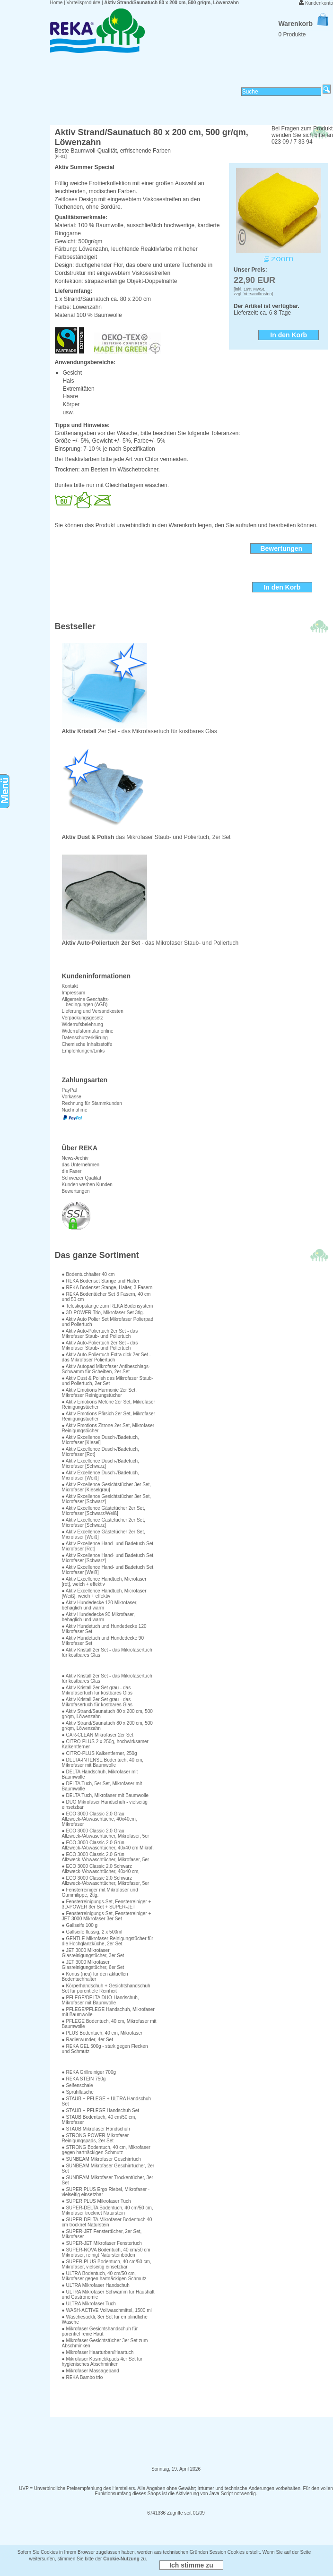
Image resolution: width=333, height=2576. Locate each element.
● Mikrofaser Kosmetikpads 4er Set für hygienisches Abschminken (102, 2361)
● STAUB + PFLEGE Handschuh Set (100, 2110)
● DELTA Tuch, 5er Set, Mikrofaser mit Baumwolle (102, 1786)
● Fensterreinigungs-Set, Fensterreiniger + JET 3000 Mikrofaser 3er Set (106, 1916)
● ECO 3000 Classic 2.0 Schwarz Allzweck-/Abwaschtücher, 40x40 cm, (101, 1869)
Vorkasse (71, 1096)
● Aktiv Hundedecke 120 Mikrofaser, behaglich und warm (100, 1605)
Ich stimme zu (191, 2565)
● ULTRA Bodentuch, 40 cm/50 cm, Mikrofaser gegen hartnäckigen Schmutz (104, 2276)
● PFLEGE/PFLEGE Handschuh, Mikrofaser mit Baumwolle (108, 2012)
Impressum (73, 992)
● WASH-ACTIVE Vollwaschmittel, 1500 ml (107, 2310)
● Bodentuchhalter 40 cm (88, 1274)
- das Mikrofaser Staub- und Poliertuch (150, 940)
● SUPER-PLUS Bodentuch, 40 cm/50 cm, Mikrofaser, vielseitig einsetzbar (106, 2264)
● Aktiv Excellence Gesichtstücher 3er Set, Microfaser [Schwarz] (106, 1499)
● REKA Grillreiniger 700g (89, 2072)
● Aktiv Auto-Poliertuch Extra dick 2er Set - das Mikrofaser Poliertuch (106, 1357)
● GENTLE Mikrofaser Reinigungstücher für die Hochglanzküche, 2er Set (107, 1941)
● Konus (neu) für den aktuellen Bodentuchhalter (95, 1976)
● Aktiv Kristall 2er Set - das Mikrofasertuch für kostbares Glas (107, 1652)
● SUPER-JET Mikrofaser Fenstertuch (102, 2243)
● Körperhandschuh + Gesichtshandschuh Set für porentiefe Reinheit (106, 1988)
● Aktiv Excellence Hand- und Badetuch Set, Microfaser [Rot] (108, 1546)
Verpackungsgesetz (82, 1017)
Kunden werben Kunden (87, 1184)
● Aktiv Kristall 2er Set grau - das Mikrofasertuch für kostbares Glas (97, 1690)
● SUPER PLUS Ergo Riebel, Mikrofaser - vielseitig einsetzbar (106, 2192)
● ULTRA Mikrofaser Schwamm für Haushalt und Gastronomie (108, 2294)
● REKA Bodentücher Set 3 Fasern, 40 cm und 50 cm (106, 1297)
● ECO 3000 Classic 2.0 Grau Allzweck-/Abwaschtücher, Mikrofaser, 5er (105, 1833)
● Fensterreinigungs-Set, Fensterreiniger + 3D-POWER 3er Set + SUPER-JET (106, 1904)
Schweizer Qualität (81, 1178)
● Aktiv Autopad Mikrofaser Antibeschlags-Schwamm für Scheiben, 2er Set (106, 1369)
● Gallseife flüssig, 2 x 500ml (92, 1931)
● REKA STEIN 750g (84, 2078)
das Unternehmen (81, 1164)
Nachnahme (75, 1110)
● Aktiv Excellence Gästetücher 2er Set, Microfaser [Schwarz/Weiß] (103, 1511)
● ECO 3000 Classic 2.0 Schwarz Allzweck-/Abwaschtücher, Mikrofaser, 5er (105, 1880)
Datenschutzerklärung (85, 1037)
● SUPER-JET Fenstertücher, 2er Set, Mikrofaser (102, 2234)
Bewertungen (76, 1191)
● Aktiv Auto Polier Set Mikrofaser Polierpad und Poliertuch (107, 1322)
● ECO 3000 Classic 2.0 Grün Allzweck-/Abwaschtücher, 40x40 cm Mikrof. (108, 1845)
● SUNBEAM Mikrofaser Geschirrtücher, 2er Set (108, 2168)
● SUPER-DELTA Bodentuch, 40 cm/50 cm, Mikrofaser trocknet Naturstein (107, 2210)
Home (56, 2)
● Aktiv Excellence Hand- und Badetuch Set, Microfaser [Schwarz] (108, 1558)
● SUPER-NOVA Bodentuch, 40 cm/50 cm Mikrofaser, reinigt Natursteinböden (106, 2252)
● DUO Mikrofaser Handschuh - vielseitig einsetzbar (105, 1804)
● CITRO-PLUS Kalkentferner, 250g (99, 1753)
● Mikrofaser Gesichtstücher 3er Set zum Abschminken (105, 2343)
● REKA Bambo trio (82, 2377)
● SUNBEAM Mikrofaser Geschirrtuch (101, 2159)
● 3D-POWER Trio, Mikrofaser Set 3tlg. (103, 1312)
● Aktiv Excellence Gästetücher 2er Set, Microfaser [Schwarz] (103, 1522)
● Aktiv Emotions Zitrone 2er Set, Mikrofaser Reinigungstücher (108, 1428)
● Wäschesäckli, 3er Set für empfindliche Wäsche (105, 2319)
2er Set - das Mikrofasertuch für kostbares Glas (139, 729)
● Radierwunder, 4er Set (87, 2039)
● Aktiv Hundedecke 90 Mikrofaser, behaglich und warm (98, 1617)
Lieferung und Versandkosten (92, 1011)
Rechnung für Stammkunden (92, 1103)
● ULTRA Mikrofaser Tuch (89, 2303)
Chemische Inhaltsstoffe (87, 1044)
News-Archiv (75, 1158)
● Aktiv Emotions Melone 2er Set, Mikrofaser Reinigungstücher (108, 1404)
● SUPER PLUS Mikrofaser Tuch (96, 2201)
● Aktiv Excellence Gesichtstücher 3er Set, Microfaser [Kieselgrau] (106, 1487)
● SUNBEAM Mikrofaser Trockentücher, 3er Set (107, 2180)
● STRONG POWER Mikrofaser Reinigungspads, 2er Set (95, 2138)
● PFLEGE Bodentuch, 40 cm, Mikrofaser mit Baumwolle (109, 2024)
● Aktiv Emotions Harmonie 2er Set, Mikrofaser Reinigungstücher (99, 1392)
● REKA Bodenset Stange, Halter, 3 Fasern (107, 1287)
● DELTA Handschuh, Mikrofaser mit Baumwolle (100, 1774)
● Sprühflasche (78, 2092)
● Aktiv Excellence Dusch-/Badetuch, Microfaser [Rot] (100, 1451)
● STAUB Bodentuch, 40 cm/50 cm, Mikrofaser (99, 2119)
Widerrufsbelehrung (82, 1024)
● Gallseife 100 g (80, 1925)
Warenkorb (303, 23)
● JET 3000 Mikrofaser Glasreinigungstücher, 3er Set (93, 1953)
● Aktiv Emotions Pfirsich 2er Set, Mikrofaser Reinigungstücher (108, 1416)
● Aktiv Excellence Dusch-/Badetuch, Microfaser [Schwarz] (100, 1463)
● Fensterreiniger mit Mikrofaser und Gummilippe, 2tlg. (100, 1892)
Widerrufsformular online (88, 1031)
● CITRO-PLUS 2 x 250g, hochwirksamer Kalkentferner (105, 1744)
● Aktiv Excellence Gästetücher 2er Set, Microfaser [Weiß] (103, 1534)
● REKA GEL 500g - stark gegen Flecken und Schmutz (105, 2049)
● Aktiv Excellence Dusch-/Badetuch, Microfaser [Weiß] (100, 1475)
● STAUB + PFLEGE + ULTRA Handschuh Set (106, 2101)
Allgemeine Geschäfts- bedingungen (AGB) (86, 1002)
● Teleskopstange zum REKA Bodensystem (107, 1306)
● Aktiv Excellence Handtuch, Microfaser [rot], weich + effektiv (104, 1581)
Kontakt (70, 986)
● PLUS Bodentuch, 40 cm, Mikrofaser (102, 2033)
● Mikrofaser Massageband (90, 2370)
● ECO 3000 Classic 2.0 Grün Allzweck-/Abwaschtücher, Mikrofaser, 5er (105, 1857)
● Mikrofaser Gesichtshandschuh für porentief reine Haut (100, 2331)
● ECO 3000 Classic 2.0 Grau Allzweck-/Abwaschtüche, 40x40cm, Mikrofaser (99, 1819)
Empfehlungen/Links (83, 1050)
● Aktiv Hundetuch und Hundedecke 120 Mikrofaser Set (104, 1629)
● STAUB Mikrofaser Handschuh (96, 2128)
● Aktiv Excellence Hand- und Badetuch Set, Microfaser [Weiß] (108, 1570)
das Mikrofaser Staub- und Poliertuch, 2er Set (146, 834)
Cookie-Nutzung (121, 2558)
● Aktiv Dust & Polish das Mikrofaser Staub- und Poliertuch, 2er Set (107, 1381)
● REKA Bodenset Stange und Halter (101, 1281)
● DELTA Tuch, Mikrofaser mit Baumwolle (105, 1795)
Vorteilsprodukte (83, 2)
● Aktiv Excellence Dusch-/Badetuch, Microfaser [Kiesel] (100, 1440)
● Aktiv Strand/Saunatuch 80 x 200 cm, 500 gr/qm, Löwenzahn (107, 1714)
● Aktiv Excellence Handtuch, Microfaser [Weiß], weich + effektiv (104, 1593)
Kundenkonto (319, 3)
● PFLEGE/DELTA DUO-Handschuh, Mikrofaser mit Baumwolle (100, 2000)
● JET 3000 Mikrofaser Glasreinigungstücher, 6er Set (93, 1965)
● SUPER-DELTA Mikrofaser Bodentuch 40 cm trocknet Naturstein (107, 2222)
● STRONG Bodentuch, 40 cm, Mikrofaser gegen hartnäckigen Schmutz (106, 2150)
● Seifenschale (77, 2085)
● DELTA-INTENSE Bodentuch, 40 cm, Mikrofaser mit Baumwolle (102, 1762)
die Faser (72, 1171)
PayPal (69, 1090)
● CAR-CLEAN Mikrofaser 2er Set (97, 1734)
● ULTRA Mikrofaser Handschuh (96, 2285)
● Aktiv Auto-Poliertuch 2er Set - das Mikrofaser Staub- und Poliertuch (100, 1333)
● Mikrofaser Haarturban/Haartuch (98, 2352)
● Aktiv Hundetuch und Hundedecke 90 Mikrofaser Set (103, 1640)
